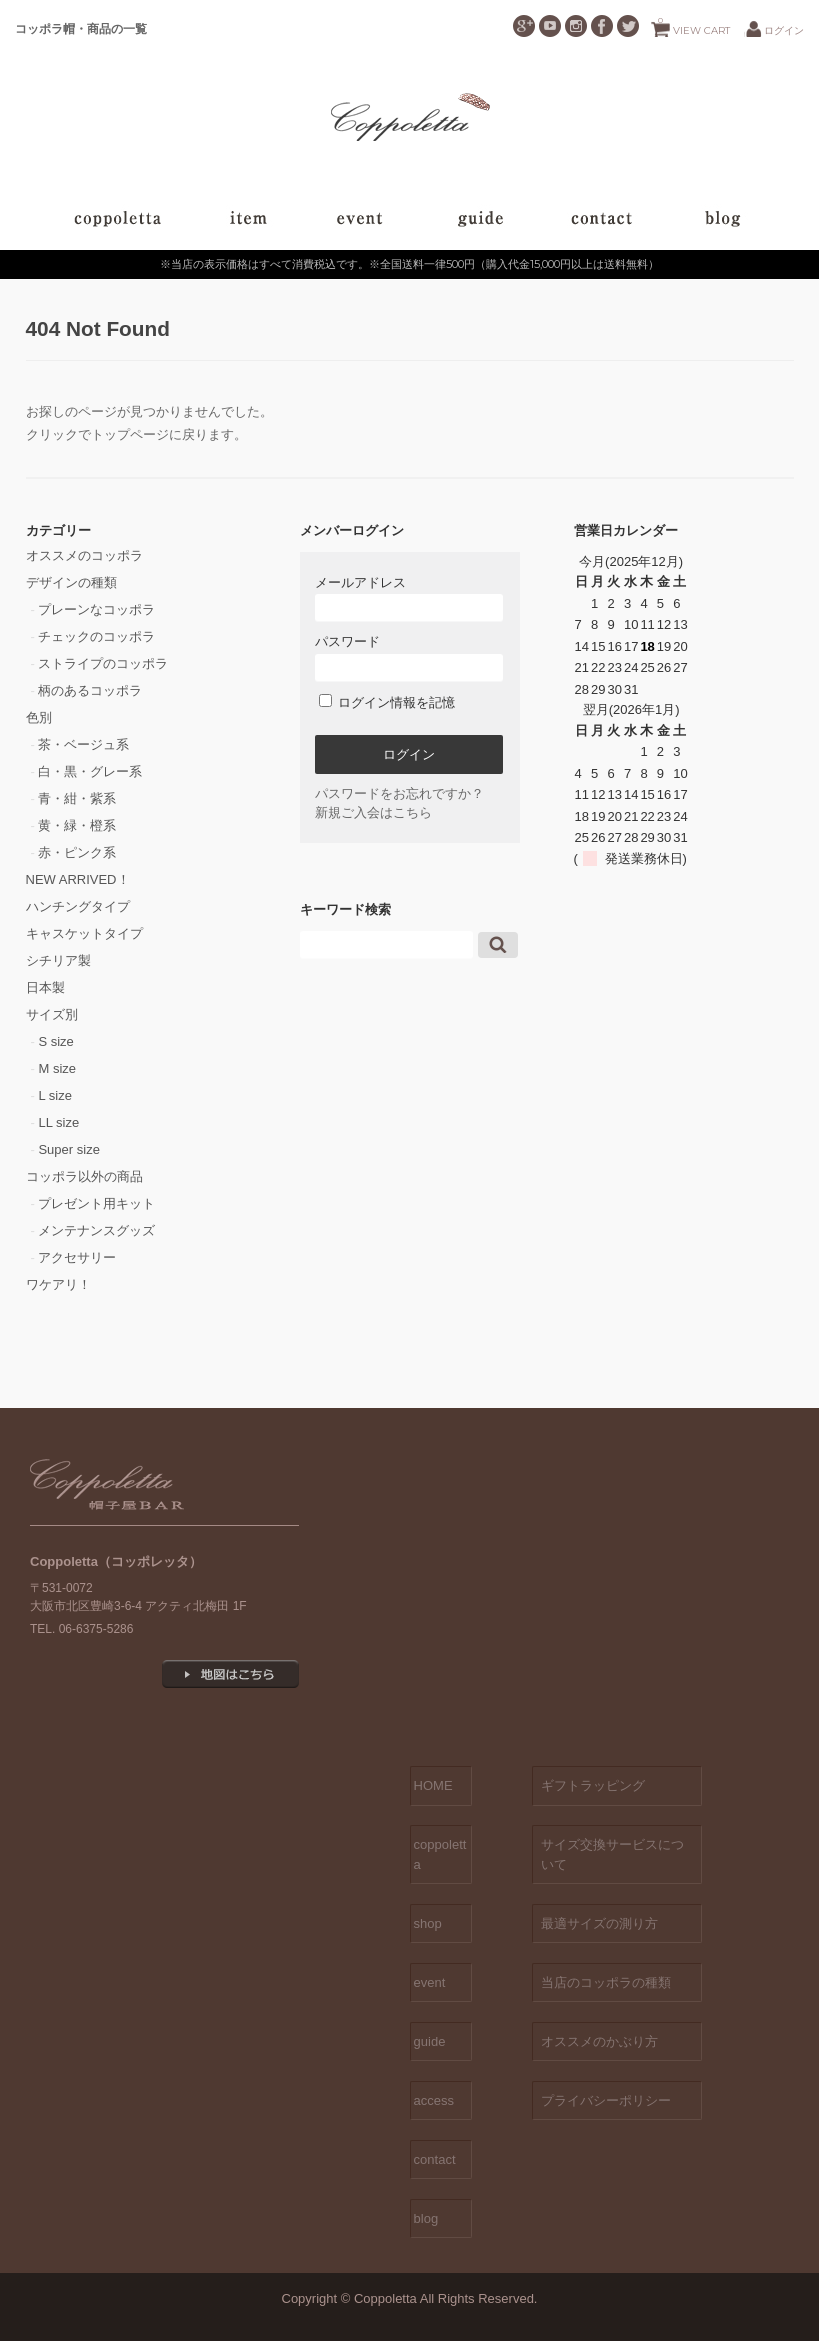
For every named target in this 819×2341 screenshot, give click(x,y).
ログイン (784, 30)
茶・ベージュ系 (83, 744)
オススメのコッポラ (84, 555)
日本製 (45, 987)
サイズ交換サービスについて (612, 1854)
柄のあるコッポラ (90, 690)
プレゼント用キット (96, 1203)
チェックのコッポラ (96, 636)
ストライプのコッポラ (103, 663)
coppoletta (440, 1854)
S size (55, 1041)
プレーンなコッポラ (96, 609)
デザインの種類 (71, 582)
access (434, 2100)
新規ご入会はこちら (373, 812)
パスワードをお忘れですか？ (399, 793)
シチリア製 (58, 960)
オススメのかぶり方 (599, 2041)
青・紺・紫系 (77, 798)
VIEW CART (694, 25)
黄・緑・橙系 (77, 825)
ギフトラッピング (593, 1785)
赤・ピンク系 (77, 852)
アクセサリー (77, 1257)
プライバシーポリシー (606, 2100)
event (430, 1982)
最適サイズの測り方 (599, 1923)
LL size (58, 1122)
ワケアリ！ (58, 1284)
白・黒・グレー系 (90, 771)
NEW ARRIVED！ (78, 879)
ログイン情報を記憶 (387, 702)
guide (430, 2041)
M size (57, 1068)
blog (426, 2218)
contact (435, 2159)
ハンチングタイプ (78, 906)
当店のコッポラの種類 (606, 1982)
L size (54, 1095)
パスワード (409, 657)
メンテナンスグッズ (96, 1230)
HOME (433, 1785)
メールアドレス (409, 598)
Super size (68, 1149)
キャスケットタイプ (84, 933)
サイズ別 (52, 1014)
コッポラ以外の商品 (84, 1176)
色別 (39, 717)
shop (428, 1923)
